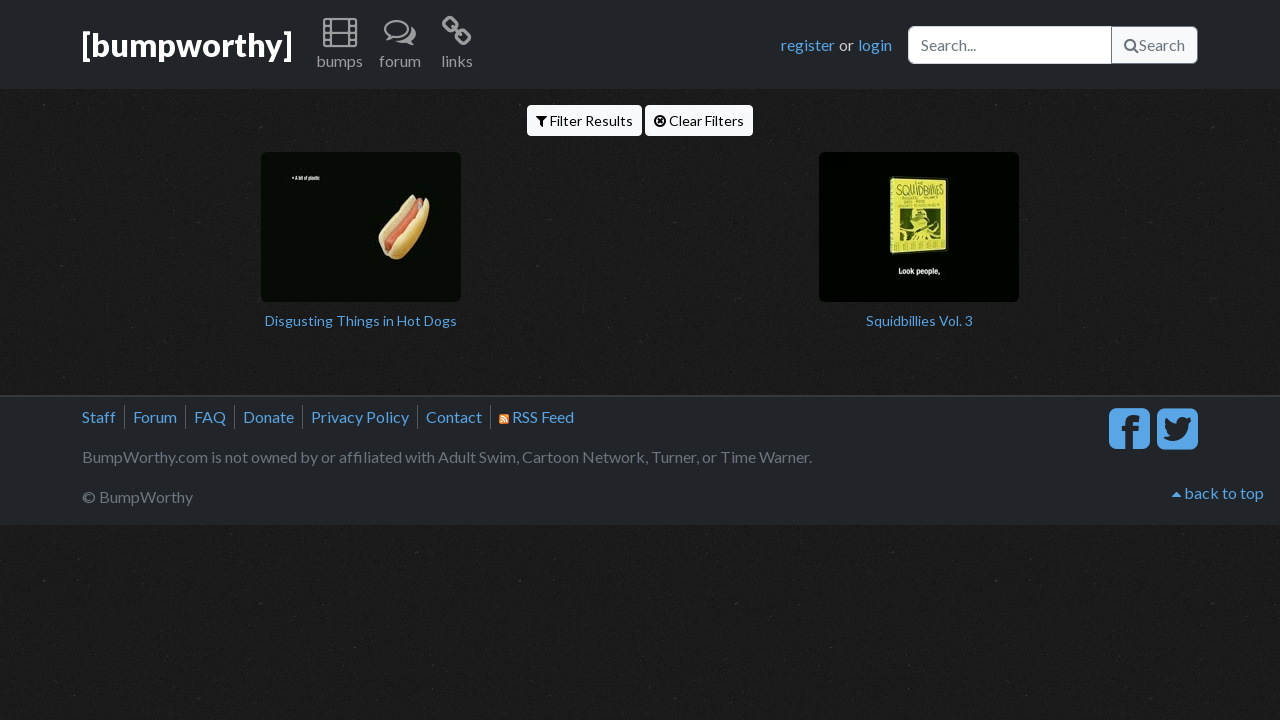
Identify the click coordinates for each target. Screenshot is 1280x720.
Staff (99, 416)
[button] (339, 44)
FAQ (210, 416)
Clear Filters (699, 120)
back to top (1218, 492)
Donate (268, 416)
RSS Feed (536, 416)
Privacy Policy (360, 416)
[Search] (1010, 45)
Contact (454, 416)
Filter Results (584, 120)
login (875, 44)
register (808, 44)
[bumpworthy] (187, 44)
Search (1154, 44)
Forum (155, 416)
